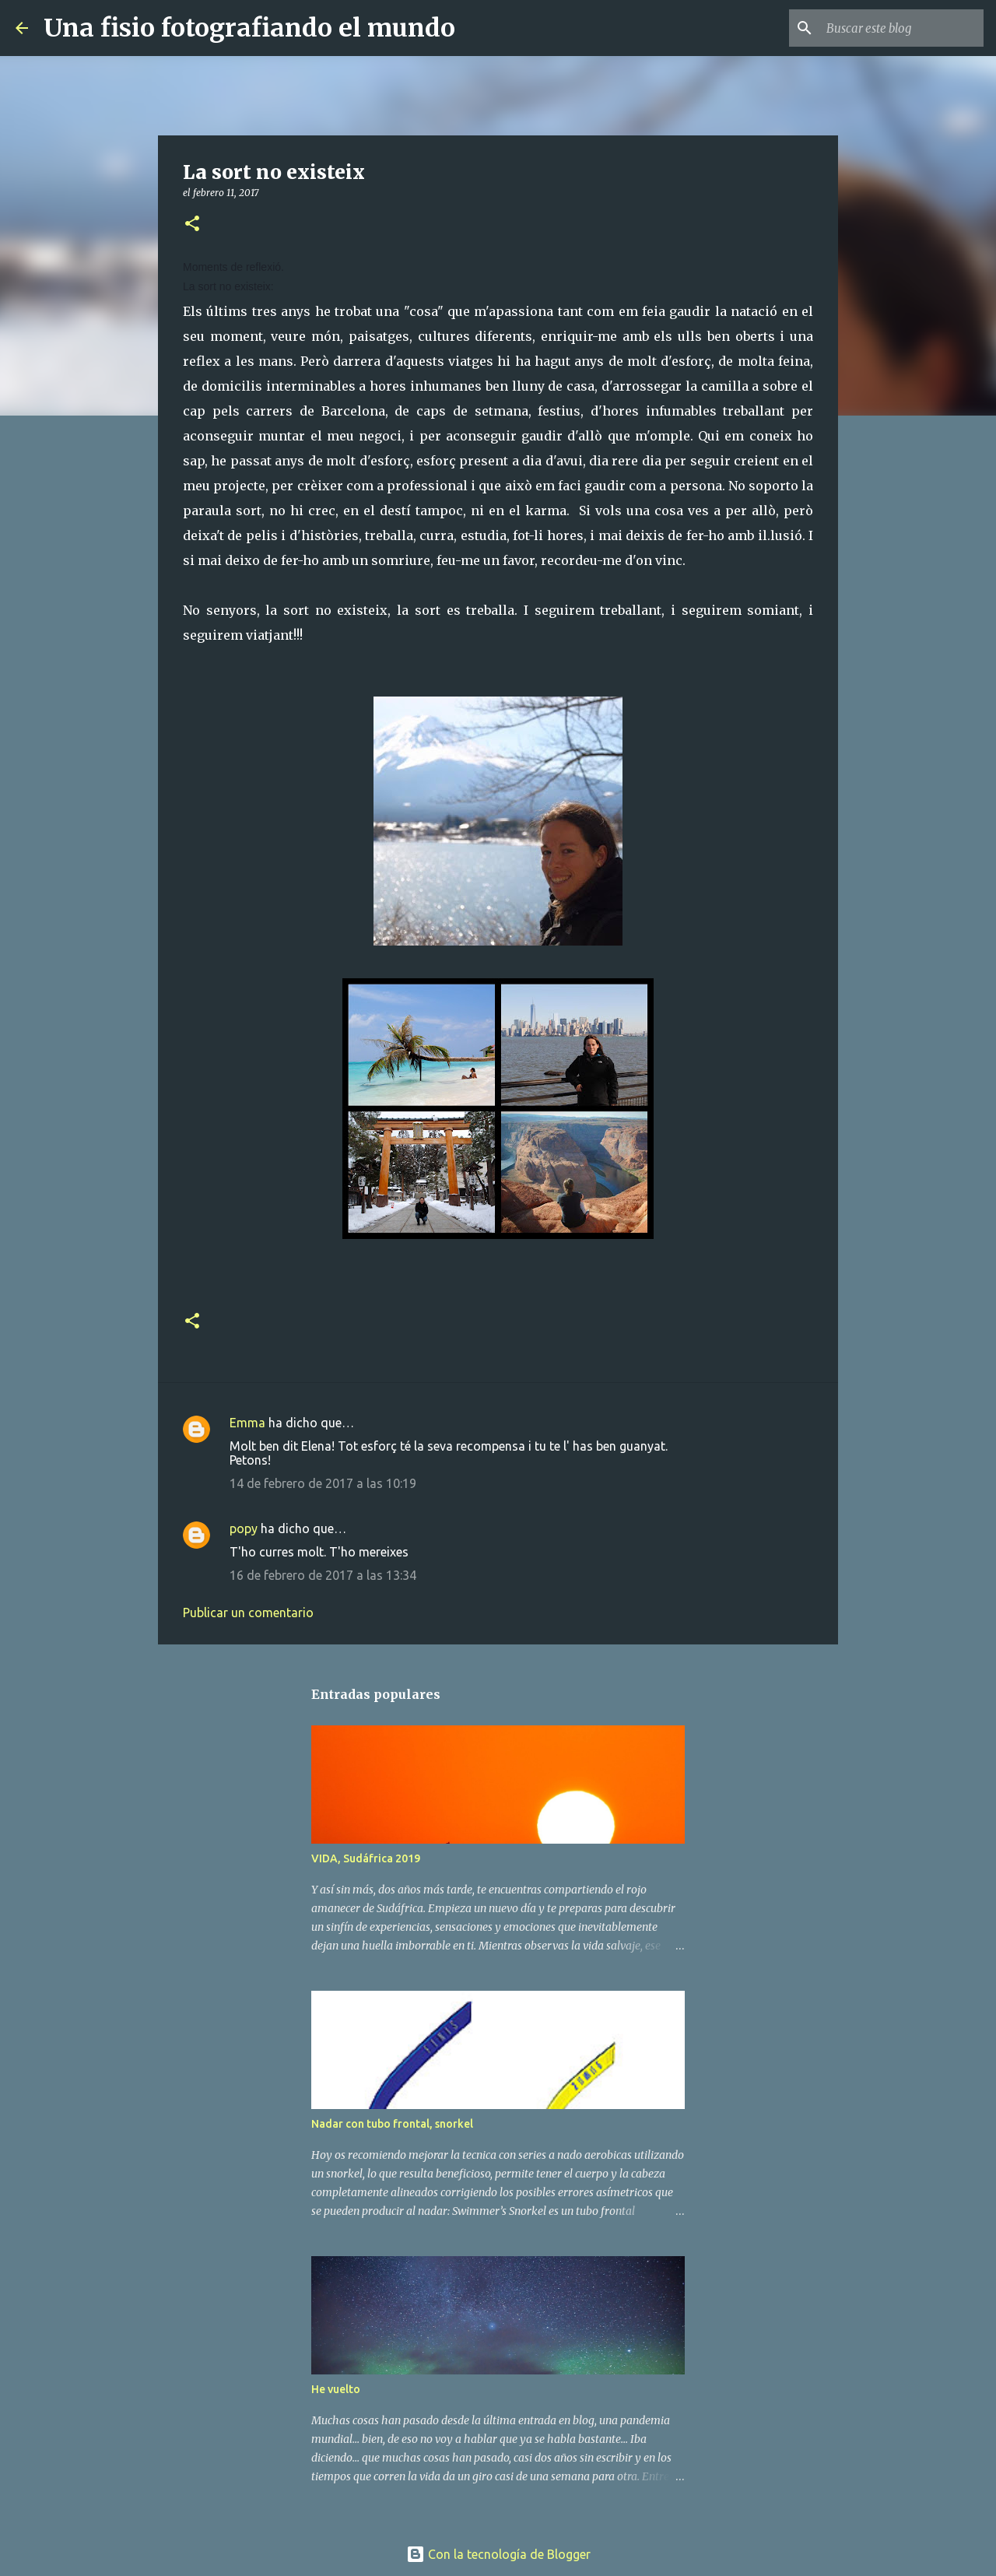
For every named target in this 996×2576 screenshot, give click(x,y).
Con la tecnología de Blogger (498, 2554)
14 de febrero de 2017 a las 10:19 (323, 1483)
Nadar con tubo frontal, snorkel (392, 2124)
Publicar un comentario (248, 1613)
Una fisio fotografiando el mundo (249, 28)
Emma (247, 1423)
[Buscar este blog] (902, 28)
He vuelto (335, 2389)
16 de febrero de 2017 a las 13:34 (323, 1575)
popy (244, 1528)
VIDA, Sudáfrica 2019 (365, 1858)
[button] (192, 224)
